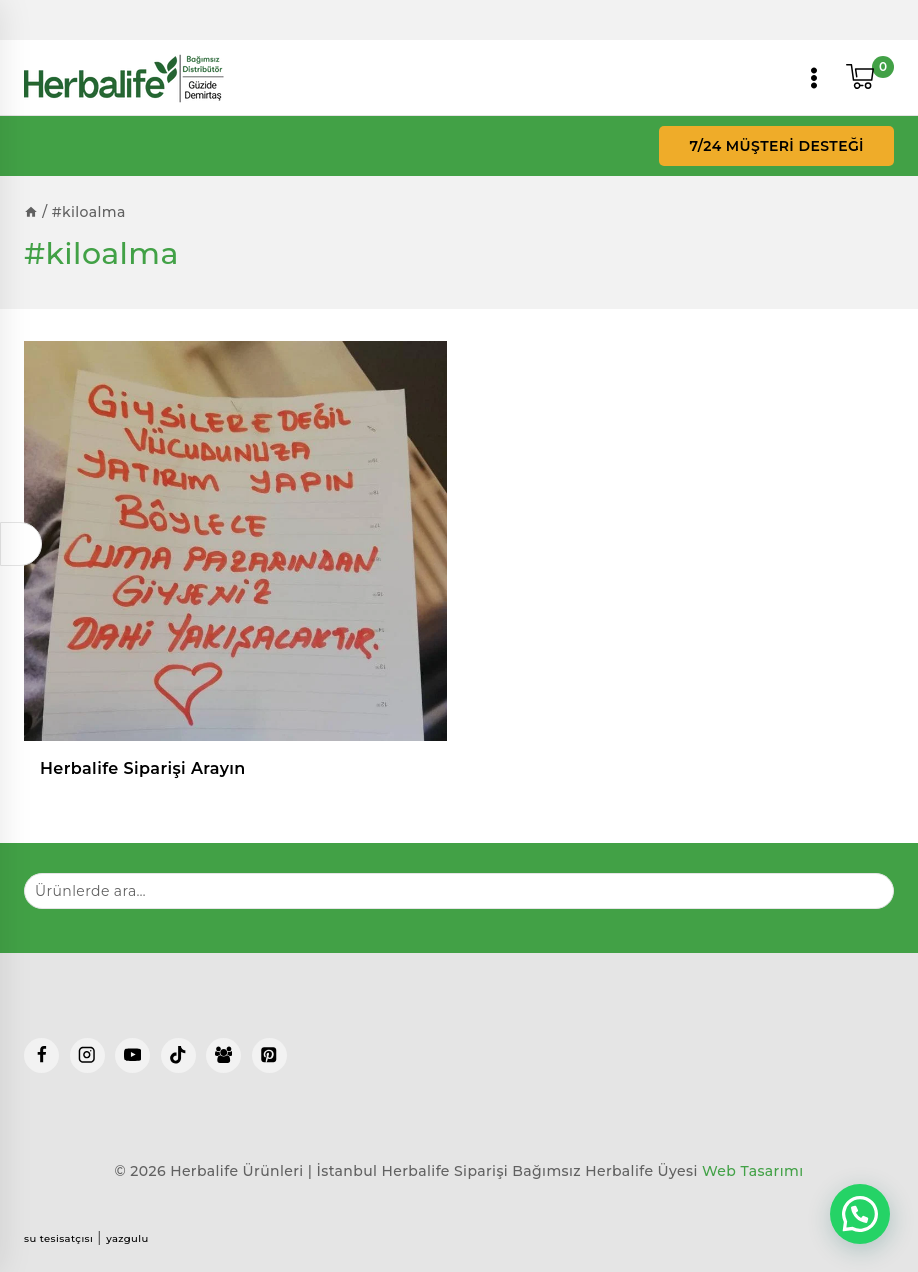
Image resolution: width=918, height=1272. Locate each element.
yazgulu (127, 1238)
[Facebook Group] (223, 1055)
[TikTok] (178, 1055)
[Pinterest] (269, 1055)
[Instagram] (87, 1055)
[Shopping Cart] (870, 78)
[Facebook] (41, 1055)
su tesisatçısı (58, 1238)
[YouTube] (132, 1055)
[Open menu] (814, 78)
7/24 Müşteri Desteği (776, 146)
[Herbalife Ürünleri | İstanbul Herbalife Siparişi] (124, 78)
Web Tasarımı (753, 1171)
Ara (866, 889)
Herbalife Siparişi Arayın (143, 768)
